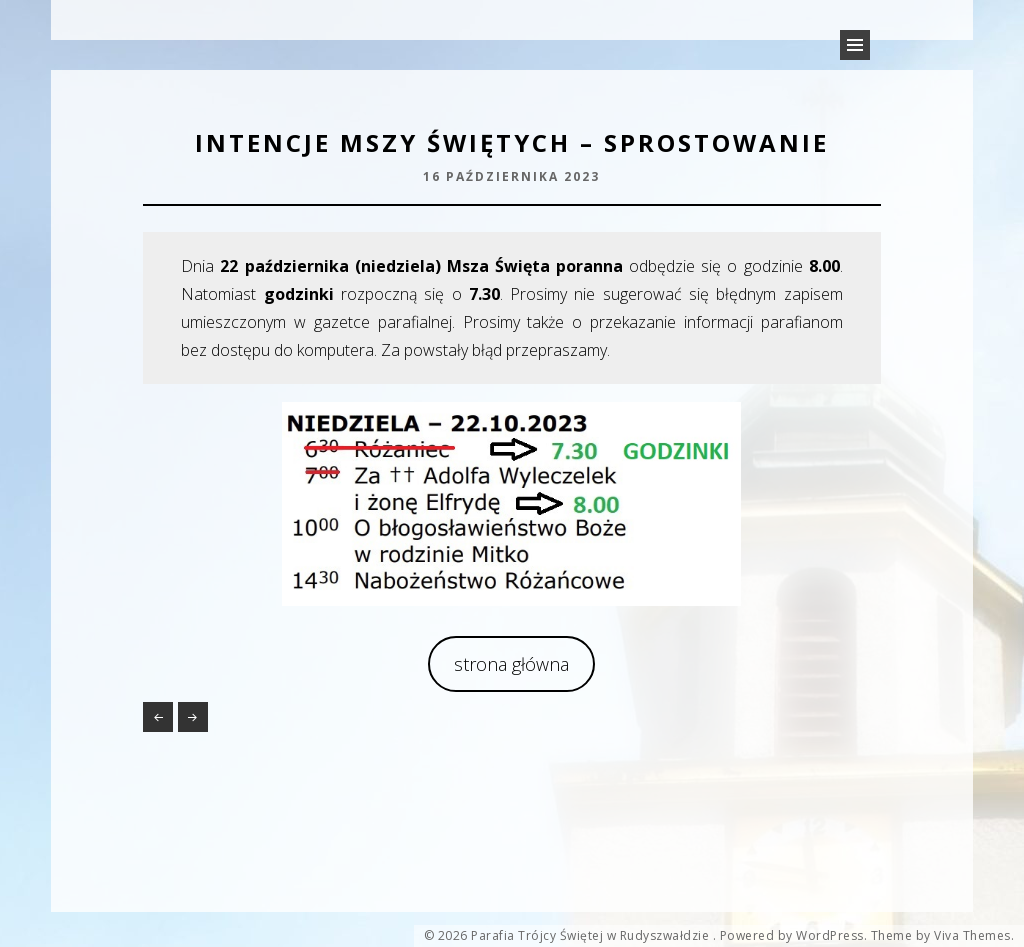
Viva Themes (972, 936)
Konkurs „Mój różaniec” (158, 717)
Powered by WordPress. (794, 936)
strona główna (511, 664)
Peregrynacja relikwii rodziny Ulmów (193, 717)
